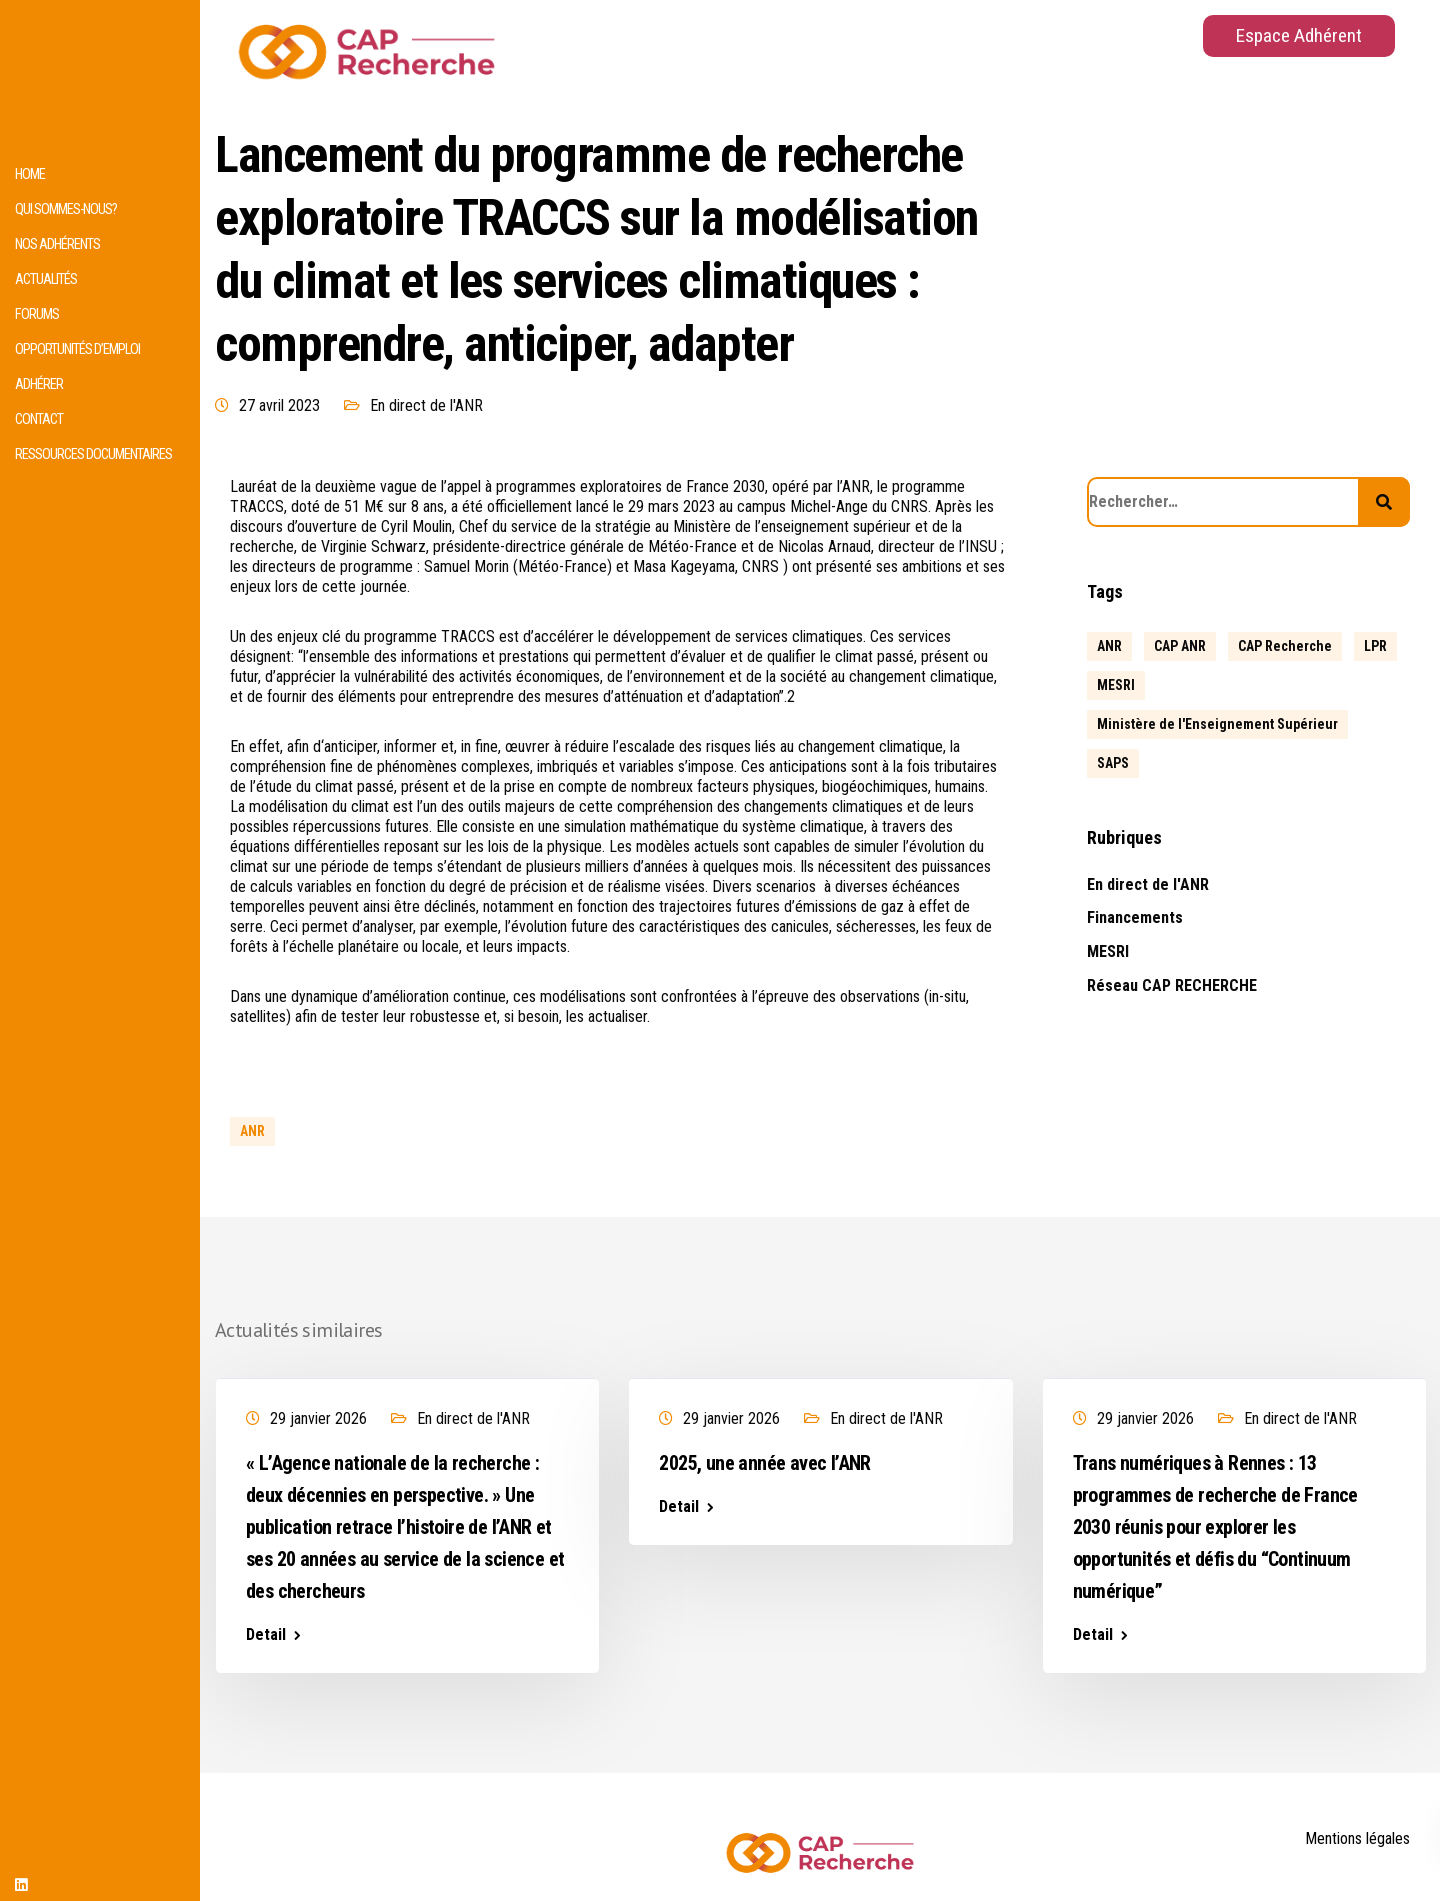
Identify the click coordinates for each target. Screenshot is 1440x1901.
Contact (39, 419)
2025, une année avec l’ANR (764, 1463)
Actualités (46, 279)
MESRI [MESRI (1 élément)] (1116, 685)
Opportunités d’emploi (77, 349)
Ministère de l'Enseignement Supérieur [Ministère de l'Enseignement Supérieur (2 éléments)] (1217, 724)
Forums (37, 314)
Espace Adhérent (1299, 35)
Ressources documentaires (93, 454)
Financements (1135, 917)
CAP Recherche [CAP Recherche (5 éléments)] (1285, 646)
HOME (30, 174)
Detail (266, 1635)
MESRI (1108, 951)
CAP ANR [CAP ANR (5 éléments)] (1180, 646)
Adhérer (39, 384)
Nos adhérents (57, 244)
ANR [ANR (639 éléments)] (1109, 646)
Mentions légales (1357, 1838)
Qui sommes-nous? (66, 209)
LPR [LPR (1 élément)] (1375, 646)
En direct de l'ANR (426, 405)
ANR (252, 1131)
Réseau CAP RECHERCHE (1172, 985)
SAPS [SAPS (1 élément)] (1113, 763)
